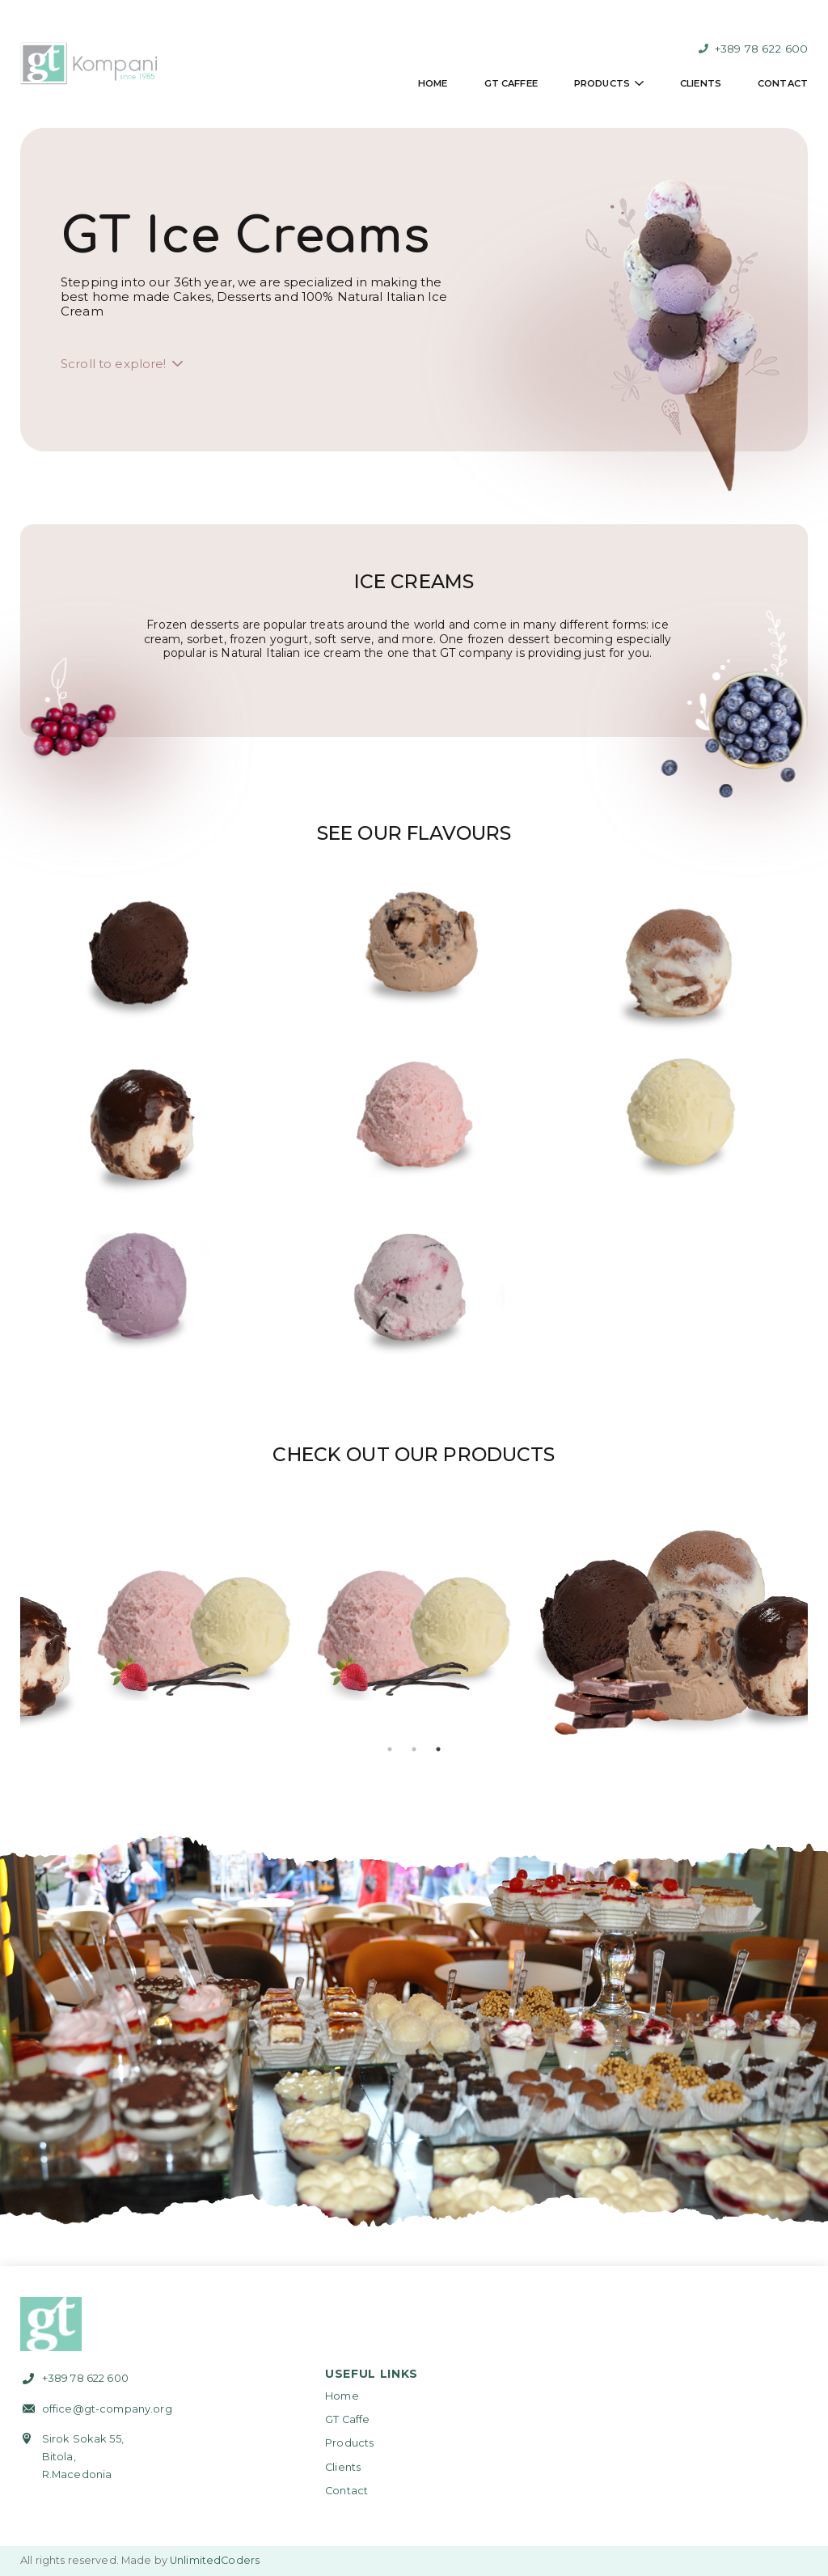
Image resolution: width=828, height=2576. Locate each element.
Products (602, 83)
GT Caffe (347, 2419)
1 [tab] (390, 1749)
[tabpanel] (203, 1628)
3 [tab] (438, 1749)
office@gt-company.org (107, 2409)
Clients (700, 83)
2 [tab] (414, 1749)
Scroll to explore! (114, 364)
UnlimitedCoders (215, 2560)
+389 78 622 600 (753, 48)
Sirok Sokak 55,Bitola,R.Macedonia (83, 2457)
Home (433, 83)
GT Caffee (511, 83)
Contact (783, 83)
